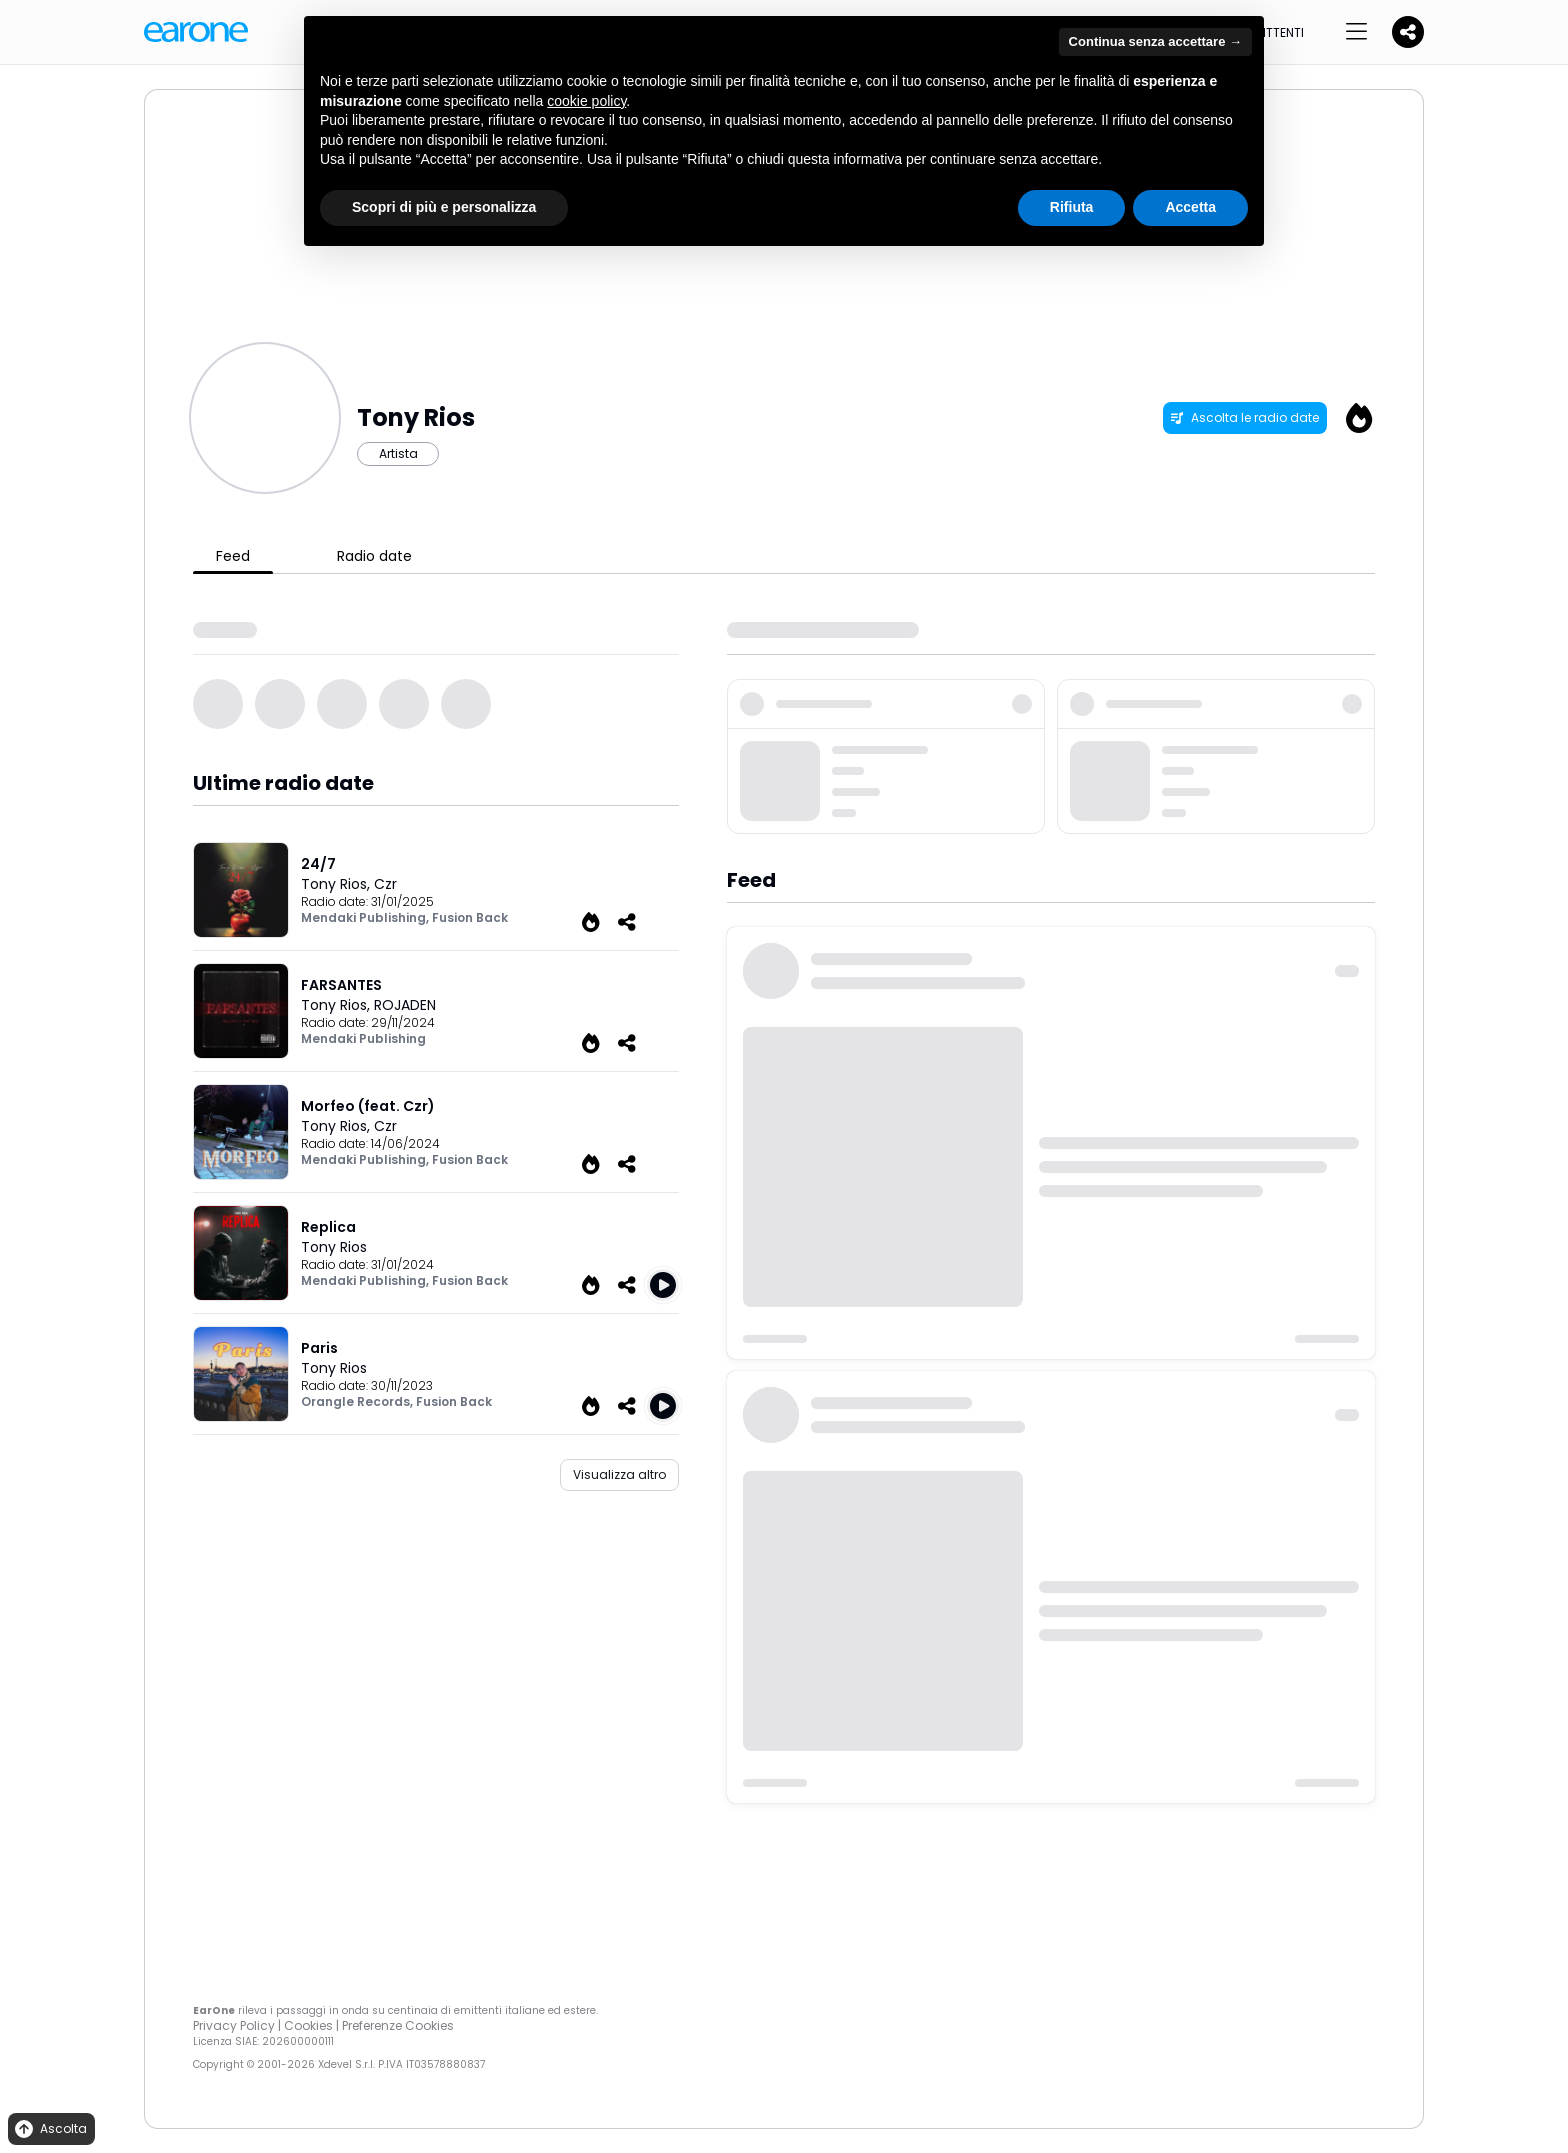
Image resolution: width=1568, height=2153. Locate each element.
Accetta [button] (1190, 207)
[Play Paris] (663, 1406)
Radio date (374, 556)
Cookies (308, 2025)
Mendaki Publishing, (366, 917)
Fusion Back (470, 917)
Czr (385, 884)
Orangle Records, (358, 1401)
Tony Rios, (337, 884)
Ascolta (49, 2129)
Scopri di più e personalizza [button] (444, 207)
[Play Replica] (663, 1285)
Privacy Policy (234, 2025)
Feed (233, 556)
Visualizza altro (619, 1474)
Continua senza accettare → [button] (1155, 41)
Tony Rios (334, 1247)
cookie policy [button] (586, 101)
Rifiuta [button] (1072, 207)
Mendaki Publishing (363, 1038)
